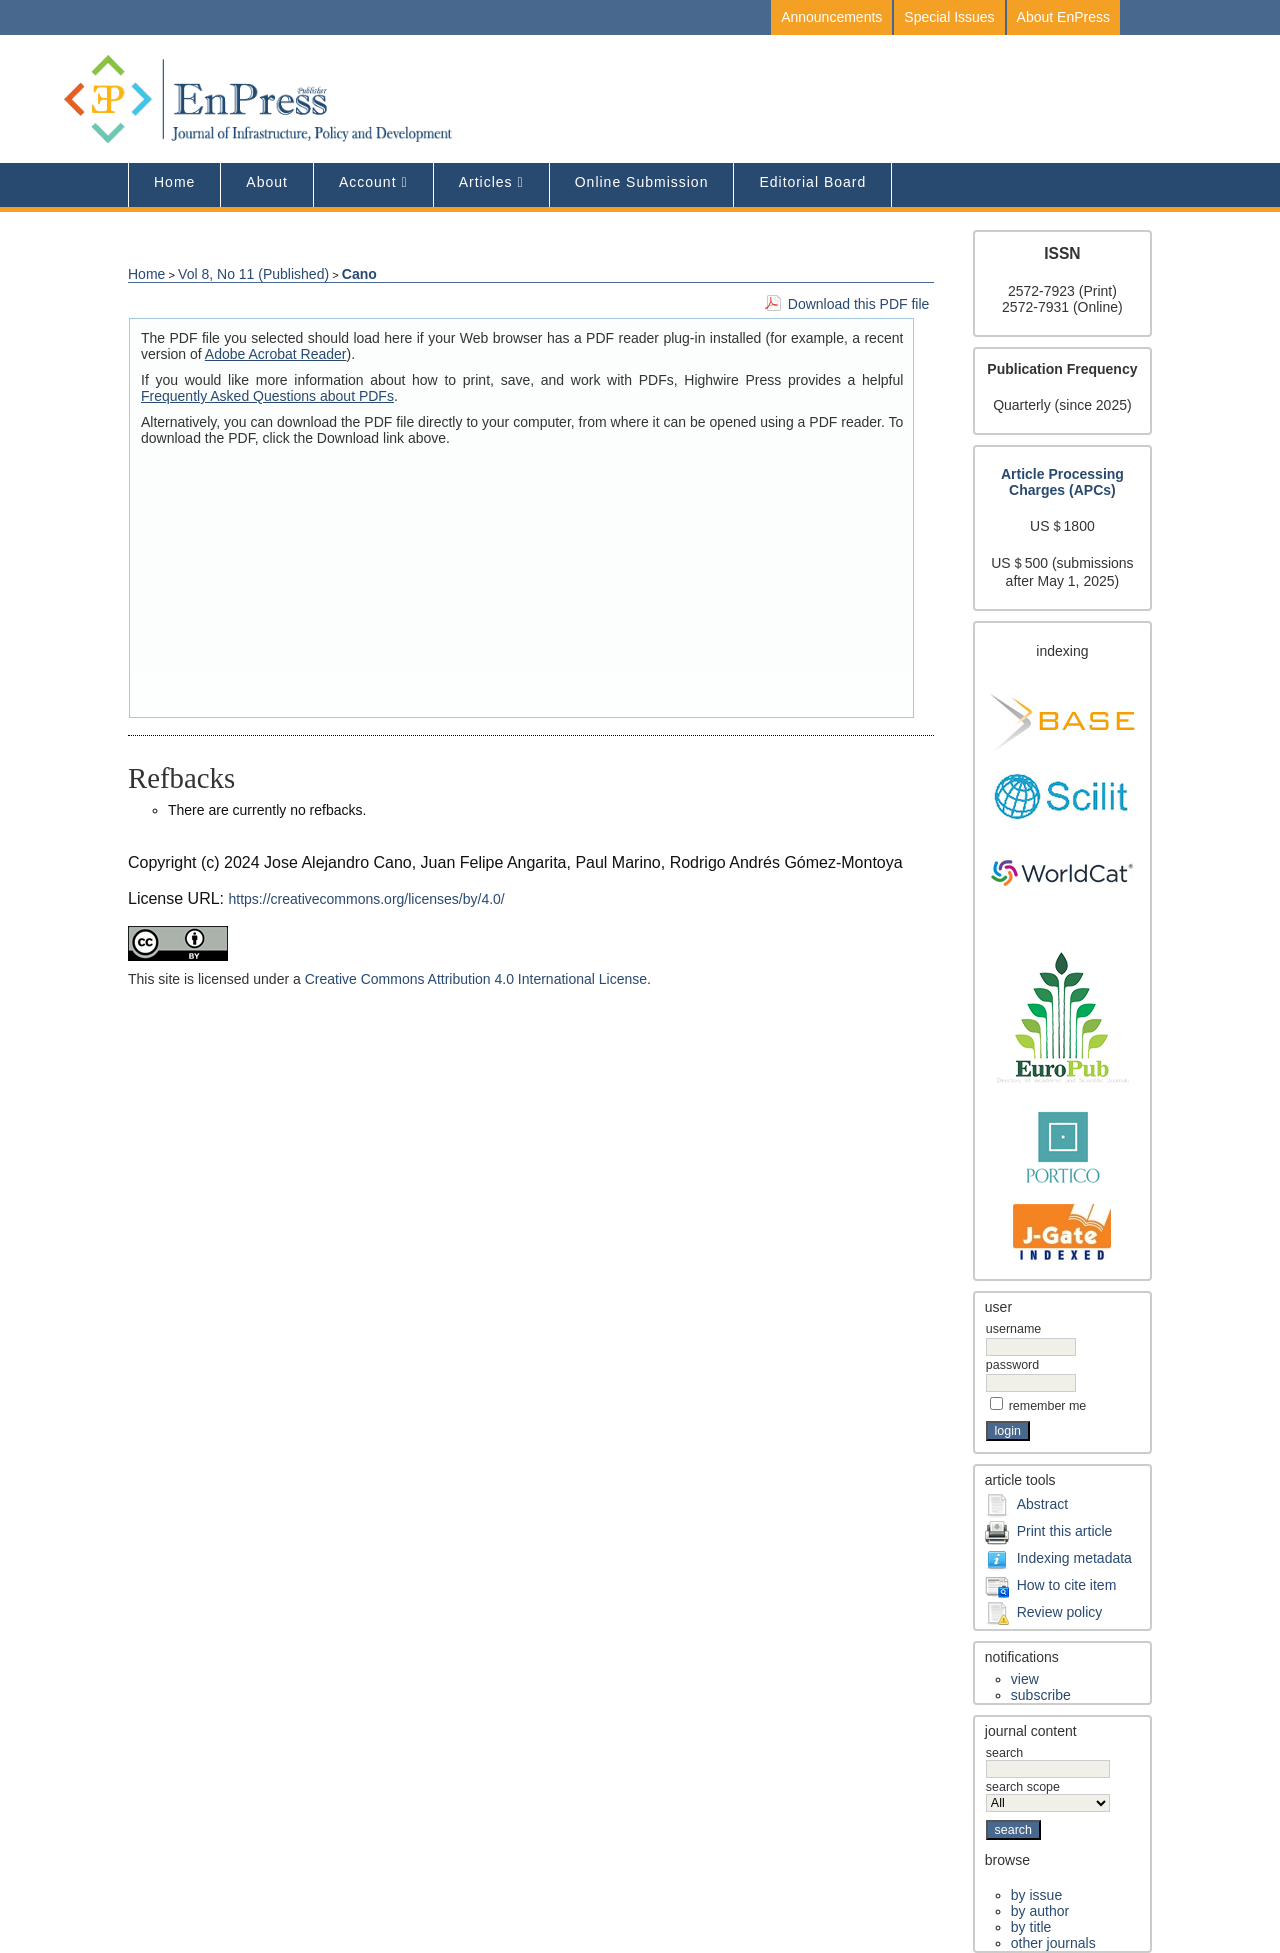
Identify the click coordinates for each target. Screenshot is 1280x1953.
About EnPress (1063, 17)
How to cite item (1067, 1585)
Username (1013, 1329)
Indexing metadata (1074, 1558)
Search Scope (1048, 1795)
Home (174, 182)
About (267, 182)
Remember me (1048, 1406)
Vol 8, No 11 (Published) (253, 274)
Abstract (1042, 1504)
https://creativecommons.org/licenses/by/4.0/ (367, 899)
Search (1048, 1761)
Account (368, 182)
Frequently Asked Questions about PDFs (267, 396)
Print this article (1065, 1531)
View (1025, 1679)
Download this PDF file (859, 304)
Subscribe (1041, 1695)
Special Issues (949, 17)
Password (1012, 1365)
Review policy (1060, 1612)
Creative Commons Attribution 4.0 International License (476, 979)
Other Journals (1053, 1943)
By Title (1031, 1927)
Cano (359, 274)
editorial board (812, 182)
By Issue (1036, 1895)
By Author (1040, 1911)
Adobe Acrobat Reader (276, 354)
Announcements (831, 17)
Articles (486, 182)
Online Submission (642, 182)
